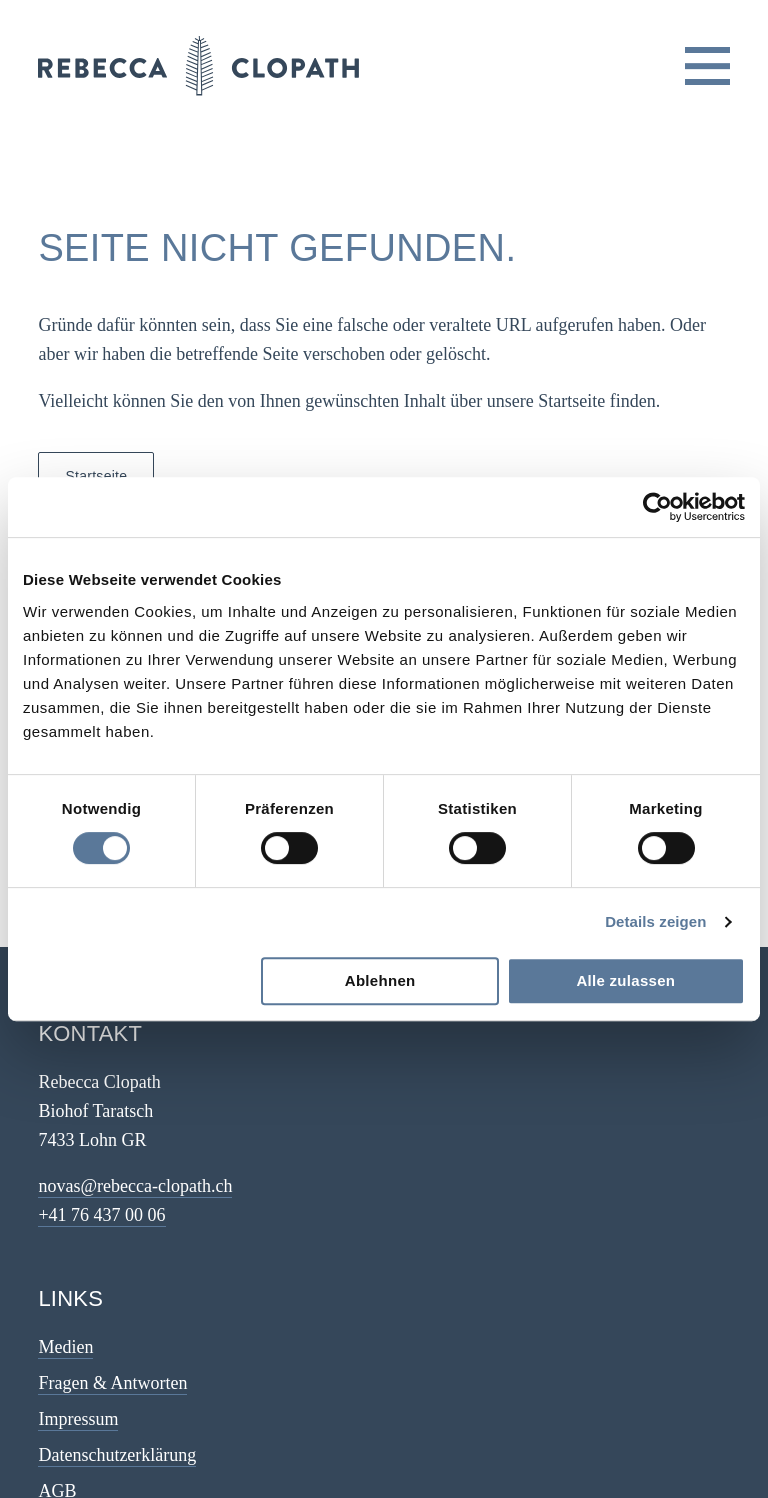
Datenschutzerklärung (117, 1455)
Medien (65, 1347)
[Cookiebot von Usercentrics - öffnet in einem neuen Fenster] (657, 507)
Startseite (96, 476)
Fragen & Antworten (112, 1383)
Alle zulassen (625, 980)
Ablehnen (380, 980)
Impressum (78, 1419)
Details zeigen (655, 921)
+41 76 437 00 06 (101, 1215)
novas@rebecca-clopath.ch (135, 1186)
